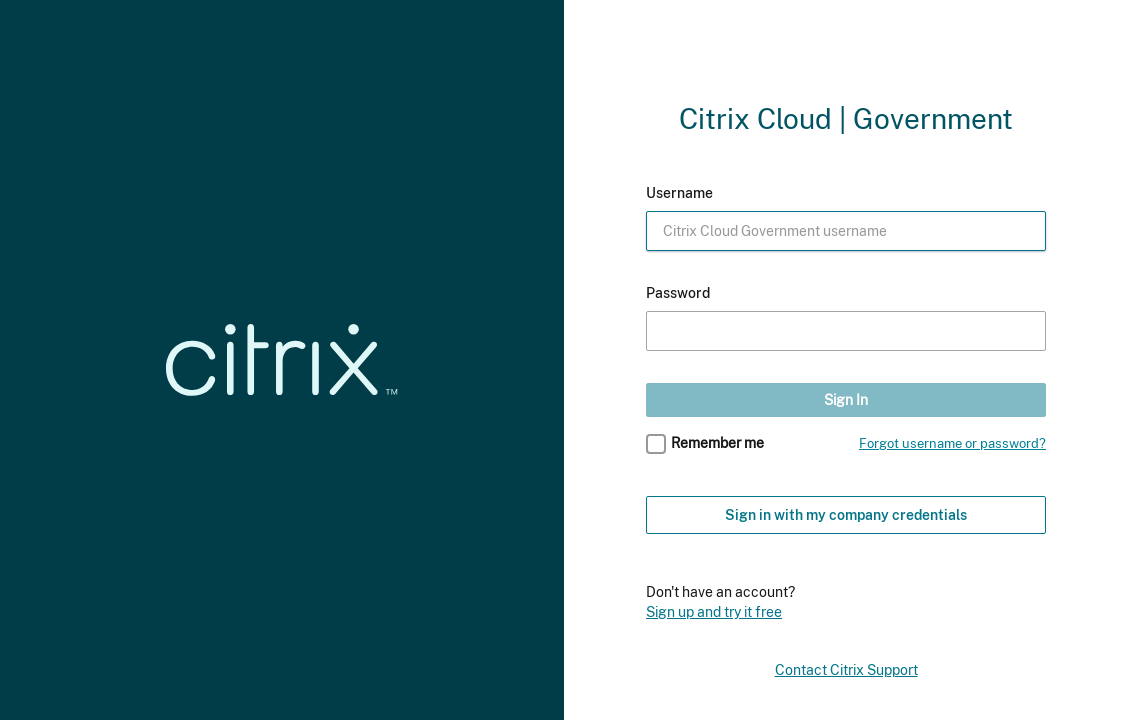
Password (678, 293)
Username (679, 193)
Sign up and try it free (714, 611)
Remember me (717, 443)
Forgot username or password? (952, 443)
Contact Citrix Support (846, 670)
